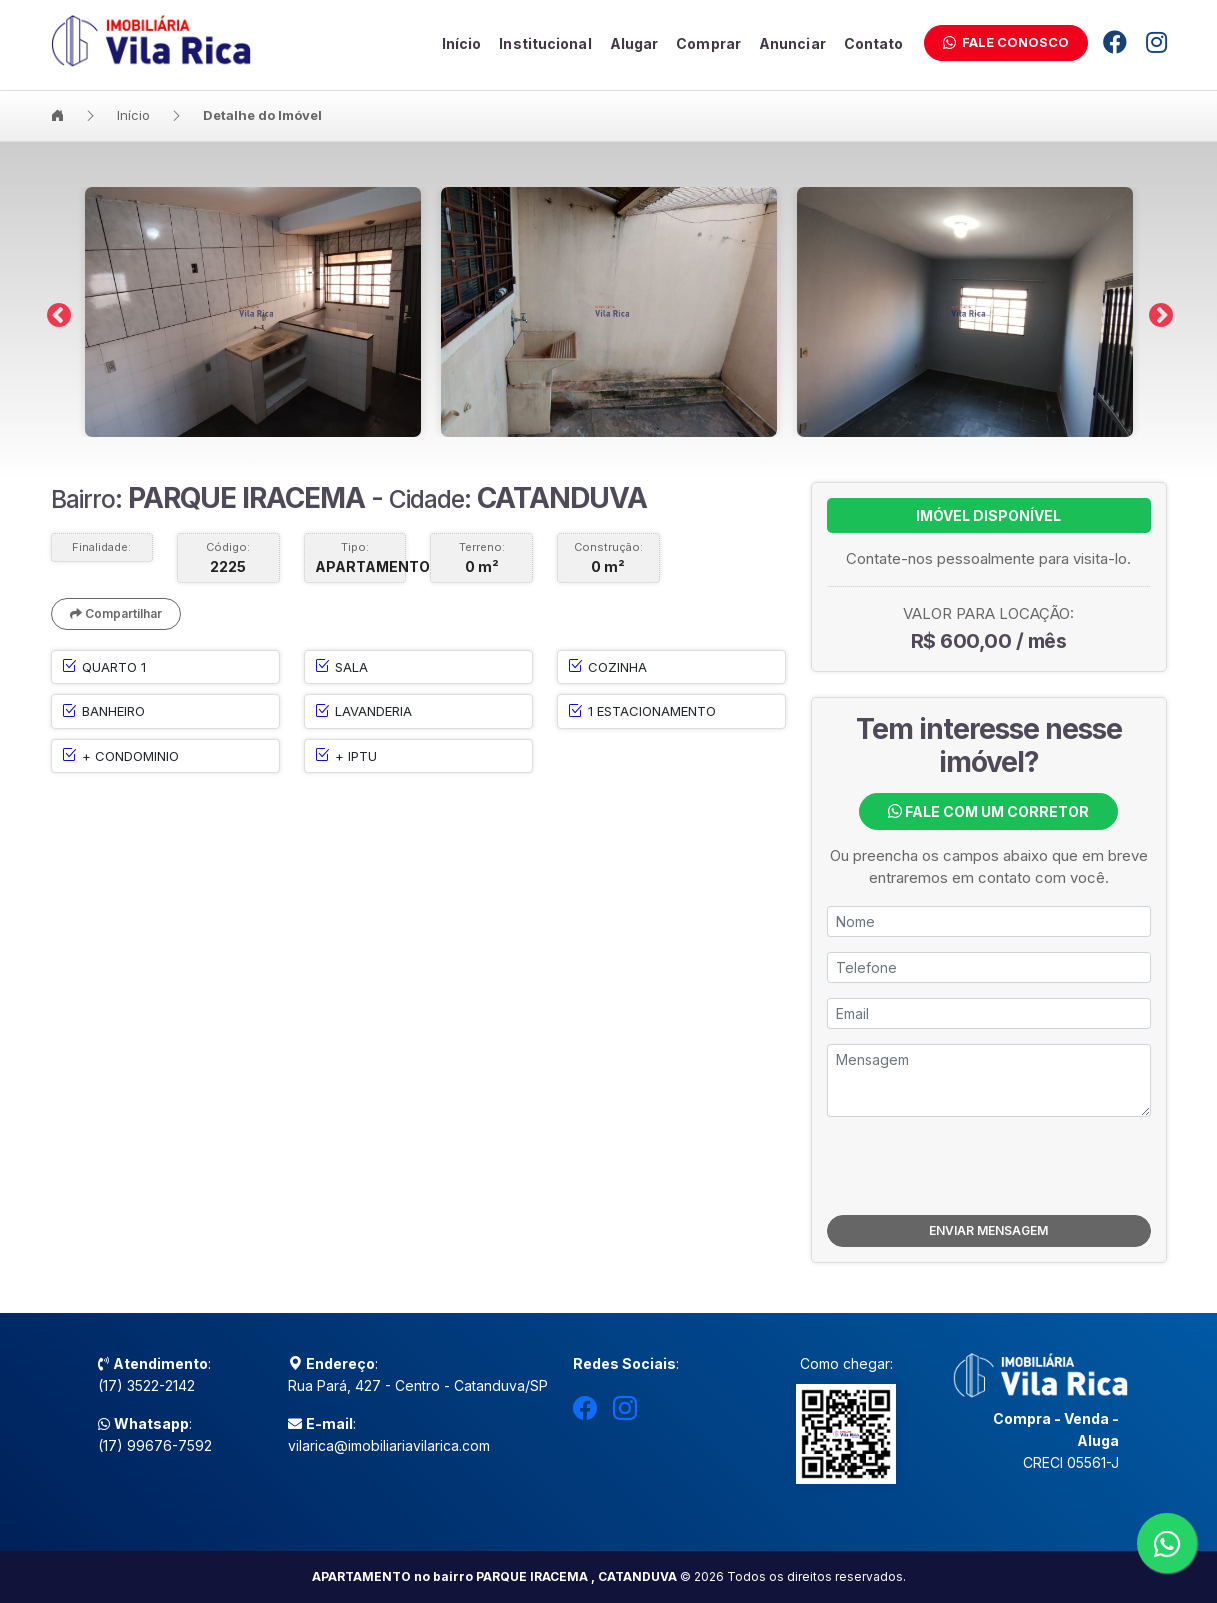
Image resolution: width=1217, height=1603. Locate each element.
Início (462, 43)
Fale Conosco (1006, 42)
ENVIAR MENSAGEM (988, 1230)
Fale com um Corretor (988, 811)
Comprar (708, 43)
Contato (874, 43)
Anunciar (792, 43)
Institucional (545, 43)
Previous (55, 312)
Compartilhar (116, 613)
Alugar (634, 43)
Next (1157, 312)
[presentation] (989, 1166)
